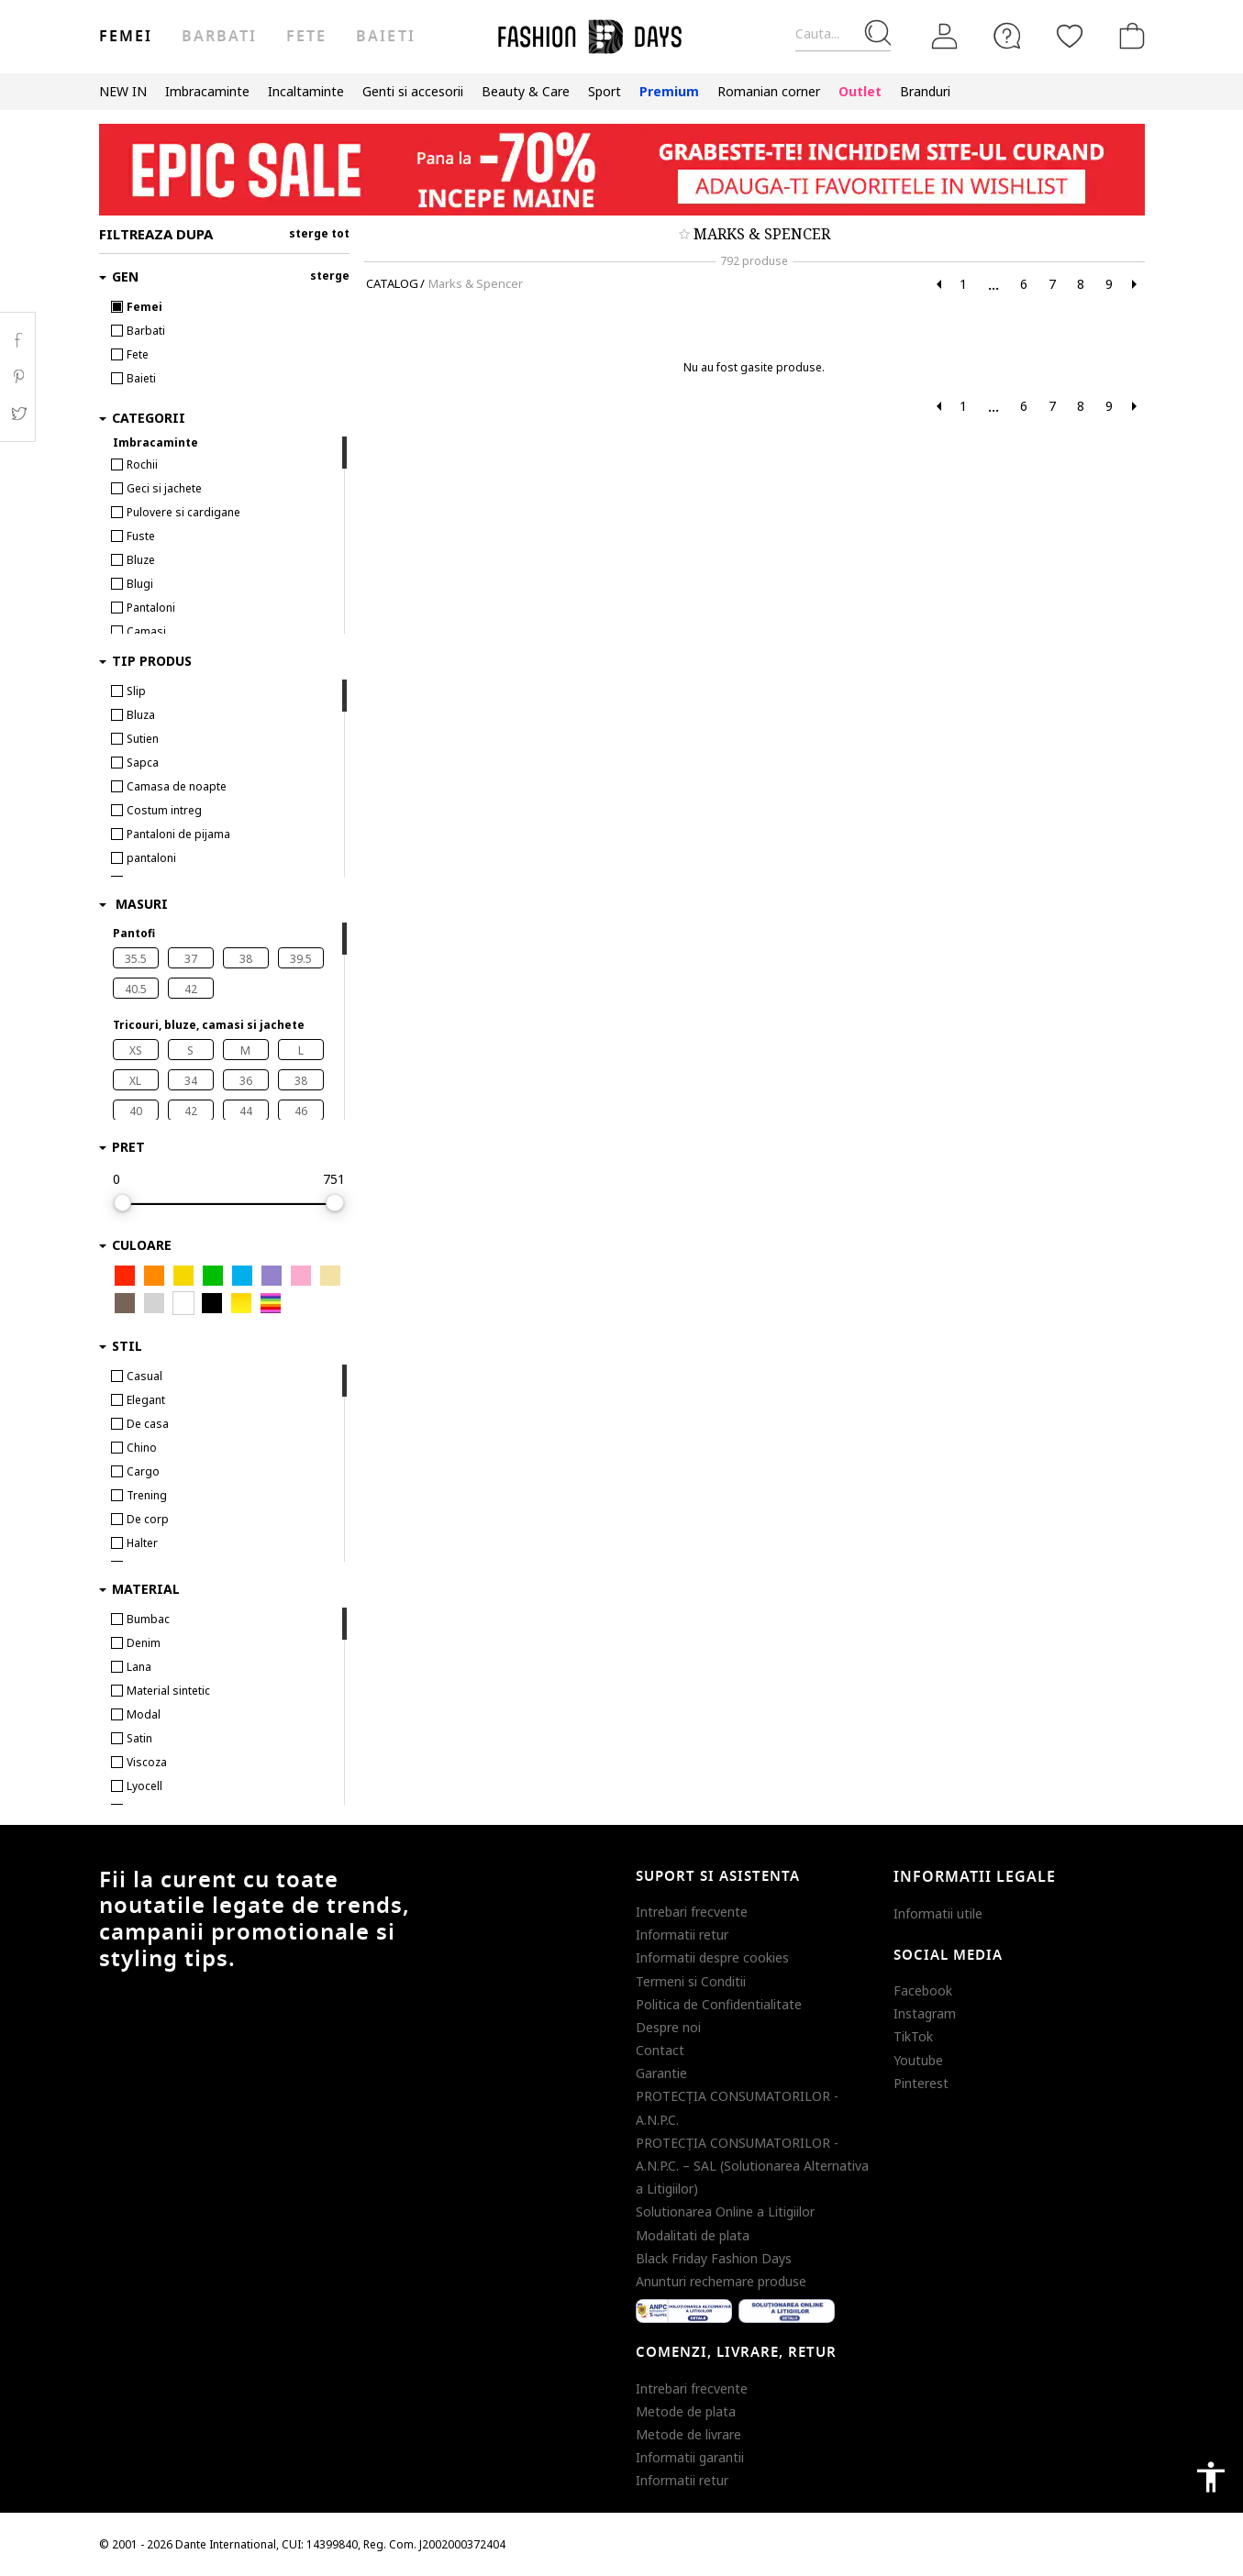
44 (245, 1111)
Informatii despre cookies (712, 1957)
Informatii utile (937, 1913)
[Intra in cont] (945, 36)
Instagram (924, 2013)
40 (135, 1111)
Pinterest (921, 2083)
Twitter (18, 413)
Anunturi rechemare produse (721, 2281)
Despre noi (668, 2027)
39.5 (301, 959)
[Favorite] (1069, 36)
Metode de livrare (688, 2434)
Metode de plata (686, 2411)
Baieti (385, 37)
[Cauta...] (843, 34)
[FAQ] (1007, 36)
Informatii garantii (690, 2457)
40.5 (136, 989)
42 (190, 989)
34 (190, 1081)
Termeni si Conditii (691, 1981)
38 (245, 959)
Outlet (860, 91)
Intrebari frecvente (692, 1911)
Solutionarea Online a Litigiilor (725, 2211)
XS (135, 1050)
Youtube (918, 2060)
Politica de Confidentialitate (719, 2004)
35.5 (136, 959)
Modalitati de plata (692, 2235)
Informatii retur (682, 1934)
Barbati (219, 37)
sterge (330, 275)
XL (135, 1081)
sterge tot (319, 233)
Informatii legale (974, 1877)
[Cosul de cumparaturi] (1128, 36)
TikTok (913, 2036)
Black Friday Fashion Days (714, 2258)
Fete (306, 37)
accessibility (1211, 2477)
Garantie (661, 2073)
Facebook (922, 1990)
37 (190, 959)
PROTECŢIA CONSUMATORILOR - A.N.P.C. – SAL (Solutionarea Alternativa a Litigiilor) (752, 2165)
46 (300, 1111)
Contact (660, 2050)
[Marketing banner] (622, 170)
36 (245, 1081)
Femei (125, 37)
